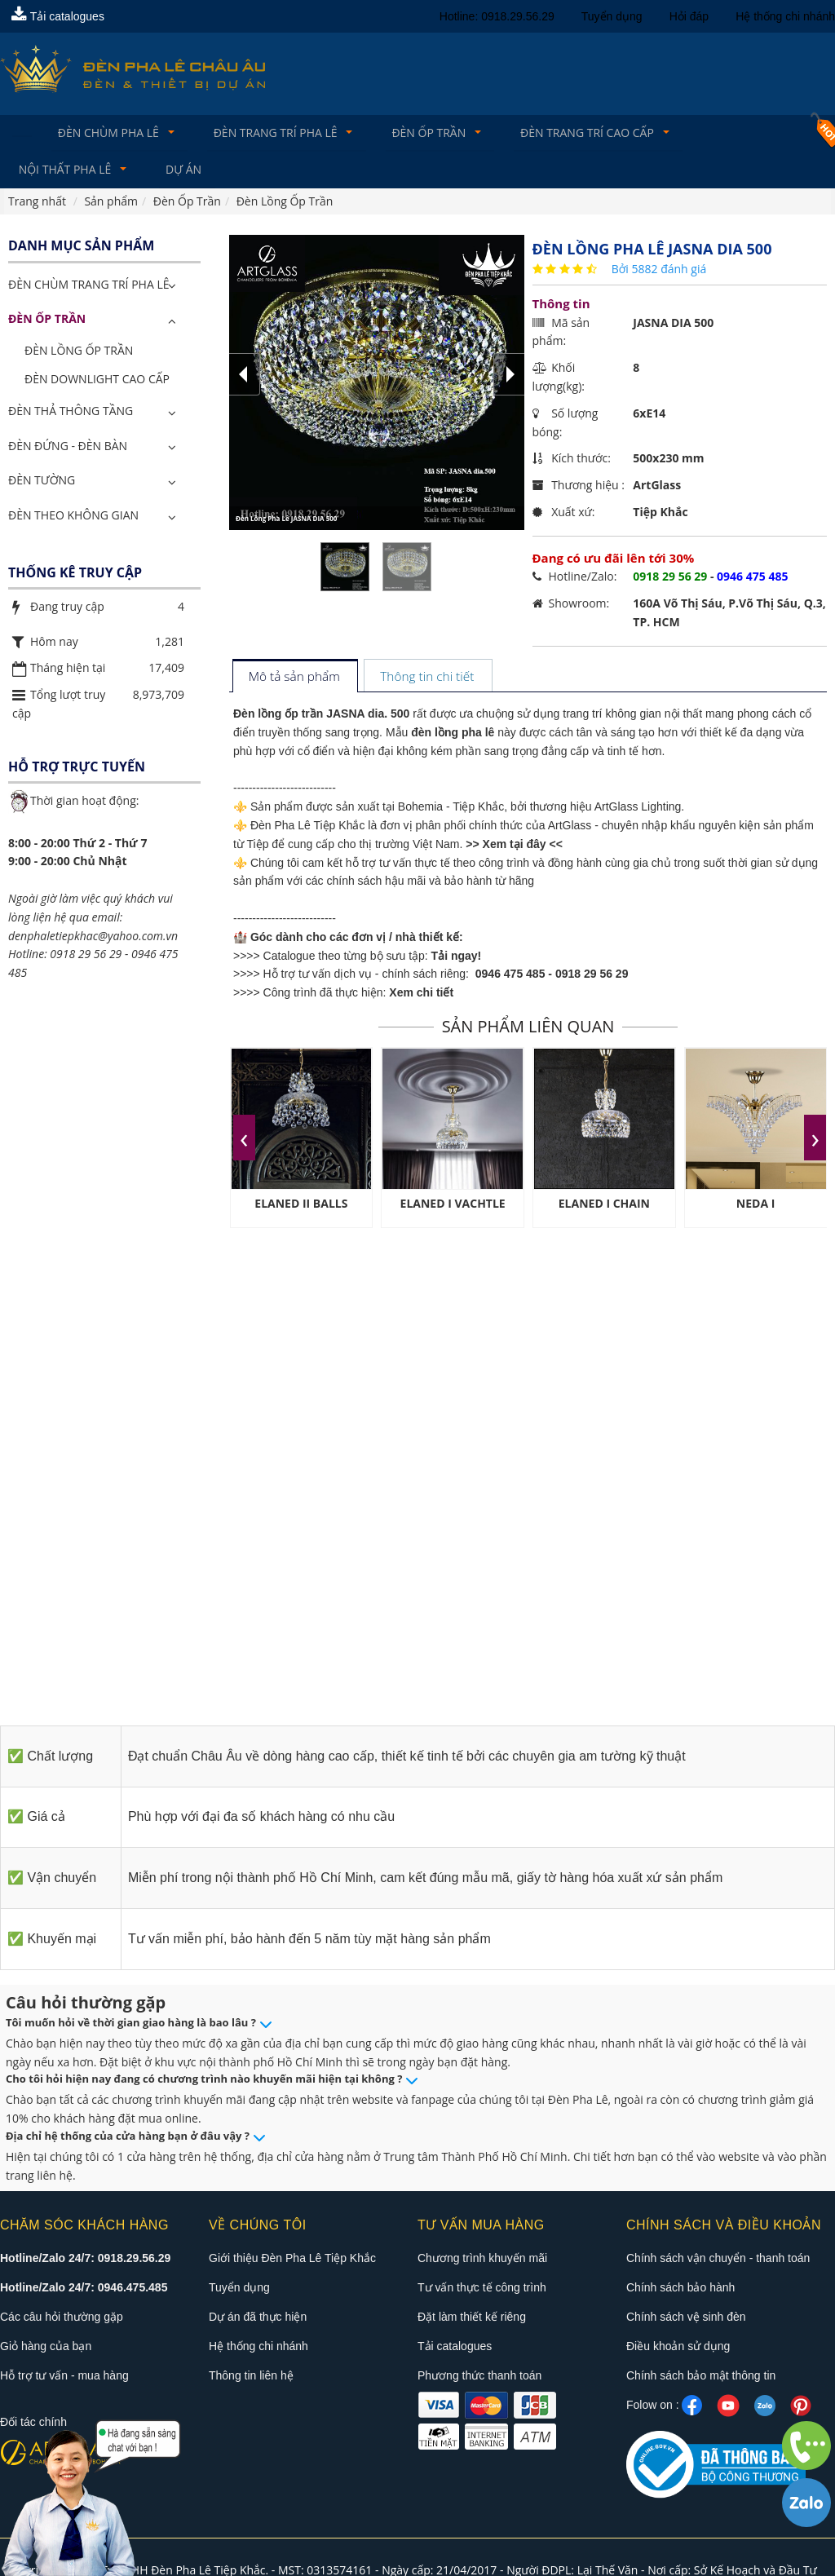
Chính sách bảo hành (680, 2288)
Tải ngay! (456, 958)
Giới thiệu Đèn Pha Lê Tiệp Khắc (292, 2259)
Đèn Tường (41, 483)
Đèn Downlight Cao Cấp (97, 382)
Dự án (37, 171)
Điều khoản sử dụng (678, 2347)
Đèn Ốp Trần (415, 133)
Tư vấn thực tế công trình (482, 2288)
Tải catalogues (57, 16)
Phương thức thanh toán (479, 2377)
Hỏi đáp (689, 16)
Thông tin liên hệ (251, 2377)
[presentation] (244, 1140)
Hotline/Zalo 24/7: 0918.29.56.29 (85, 2259)
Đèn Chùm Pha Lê (105, 133)
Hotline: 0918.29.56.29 (497, 16)
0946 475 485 (510, 976)
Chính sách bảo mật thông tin (700, 2377)
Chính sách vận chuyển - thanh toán (718, 2259)
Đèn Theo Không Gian (73, 518)
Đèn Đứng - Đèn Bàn (67, 448)
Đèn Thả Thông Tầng (70, 413)
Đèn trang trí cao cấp (569, 133)
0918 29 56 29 (592, 976)
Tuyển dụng (612, 16)
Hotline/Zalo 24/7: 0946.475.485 (83, 2288)
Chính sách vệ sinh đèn (686, 2318)
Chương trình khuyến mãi (482, 2259)
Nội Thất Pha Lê (731, 133)
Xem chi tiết (421, 995)
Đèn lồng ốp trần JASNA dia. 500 (321, 716)
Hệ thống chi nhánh (785, 16)
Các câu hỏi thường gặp (61, 2318)
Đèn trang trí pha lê (267, 133)
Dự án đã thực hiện (258, 2318)
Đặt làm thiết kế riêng (472, 2318)
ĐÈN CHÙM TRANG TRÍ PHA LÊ (88, 286)
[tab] (294, 680)
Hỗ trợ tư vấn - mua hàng (64, 2377)
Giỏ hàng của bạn (45, 2347)
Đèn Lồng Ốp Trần (78, 353)
